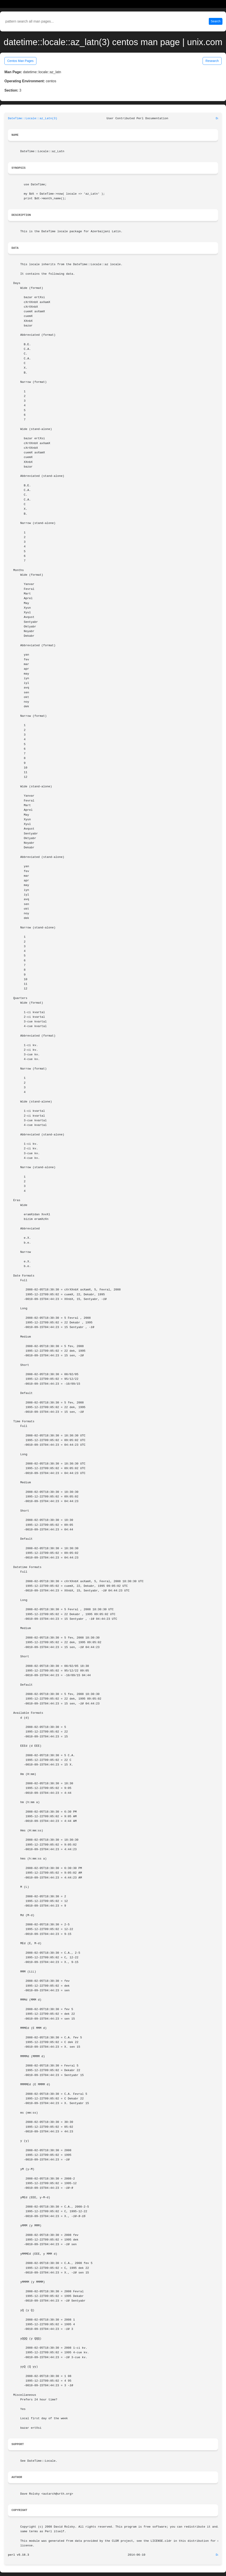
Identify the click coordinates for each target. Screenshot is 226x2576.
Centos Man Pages (20, 61)
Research (212, 61)
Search (215, 21)
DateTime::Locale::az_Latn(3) (32, 118)
